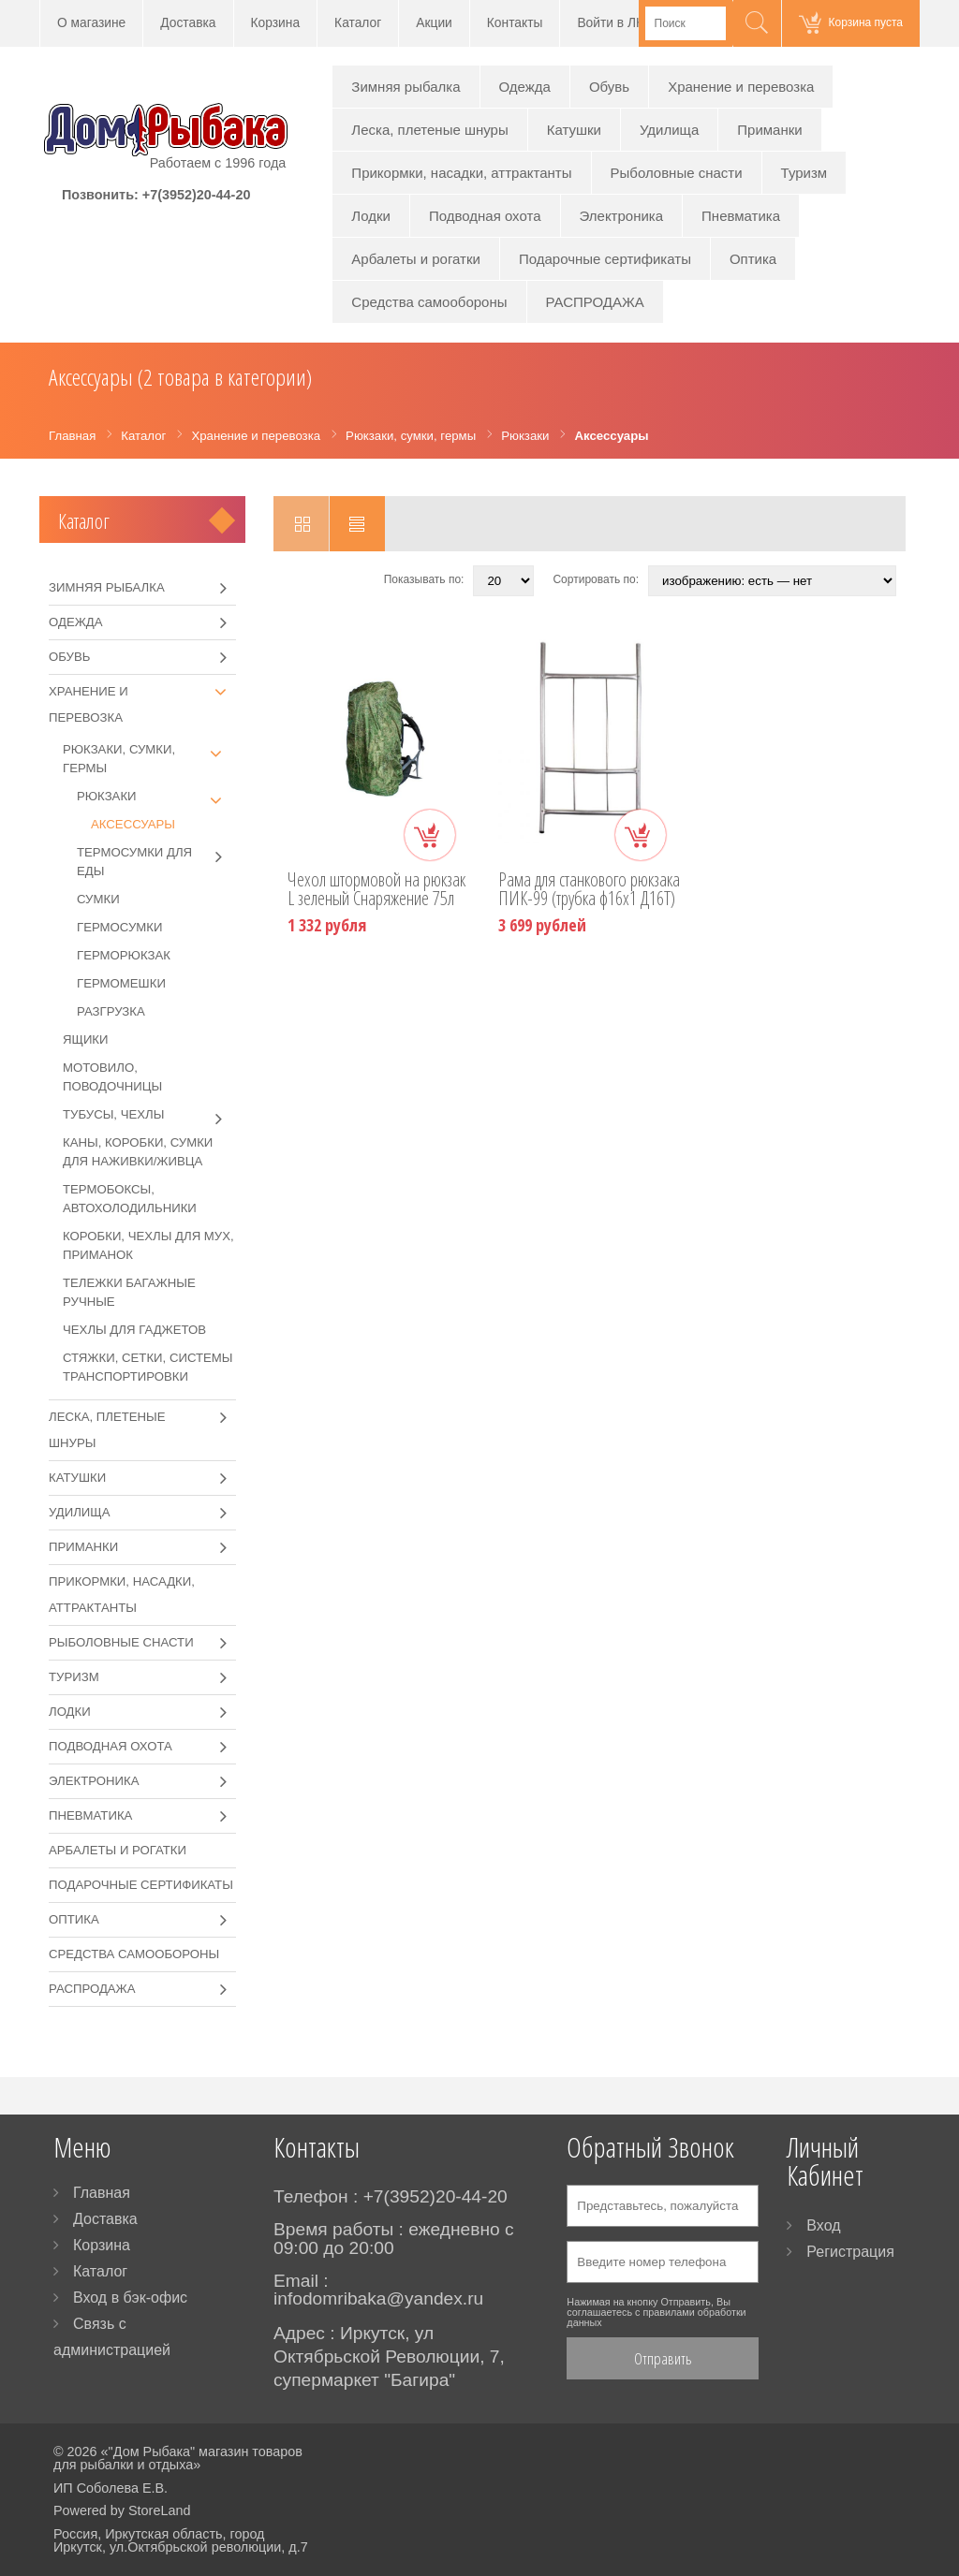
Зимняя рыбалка (405, 87)
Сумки (98, 899)
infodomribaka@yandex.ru (378, 2298)
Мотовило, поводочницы (112, 1077)
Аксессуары (133, 824)
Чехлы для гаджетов (134, 1330)
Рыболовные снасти (677, 173)
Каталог (357, 23)
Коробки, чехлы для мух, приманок (148, 1245)
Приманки (769, 130)
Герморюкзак (123, 955)
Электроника (622, 216)
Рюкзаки (156, 796)
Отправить (663, 2358)
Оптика (753, 259)
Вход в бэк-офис (130, 2297)
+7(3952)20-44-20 (196, 194)
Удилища (669, 130)
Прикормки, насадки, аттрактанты (461, 173)
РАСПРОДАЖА (595, 302)
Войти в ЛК (610, 23)
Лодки (371, 216)
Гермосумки (119, 927)
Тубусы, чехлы (149, 1114)
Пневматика (740, 216)
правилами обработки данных (656, 2317)
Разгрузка (111, 1011)
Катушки (574, 130)
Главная (101, 2193)
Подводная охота (485, 216)
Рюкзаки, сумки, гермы (149, 757)
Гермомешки (121, 983)
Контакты (515, 23)
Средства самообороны (429, 302)
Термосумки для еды (156, 860)
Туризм (804, 173)
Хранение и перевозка (741, 87)
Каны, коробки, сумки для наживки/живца (138, 1151)
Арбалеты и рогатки (415, 259)
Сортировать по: (596, 579)
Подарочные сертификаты (605, 259)
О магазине (91, 23)
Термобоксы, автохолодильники (130, 1198)
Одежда (525, 87)
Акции (434, 23)
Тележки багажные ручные (129, 1292)
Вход (823, 2225)
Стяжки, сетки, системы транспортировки (148, 1367)
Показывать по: (424, 579)
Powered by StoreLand (121, 2510)
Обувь (609, 87)
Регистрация (850, 2252)
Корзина (276, 23)
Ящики (86, 1039)
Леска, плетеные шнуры (429, 130)
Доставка (187, 23)
